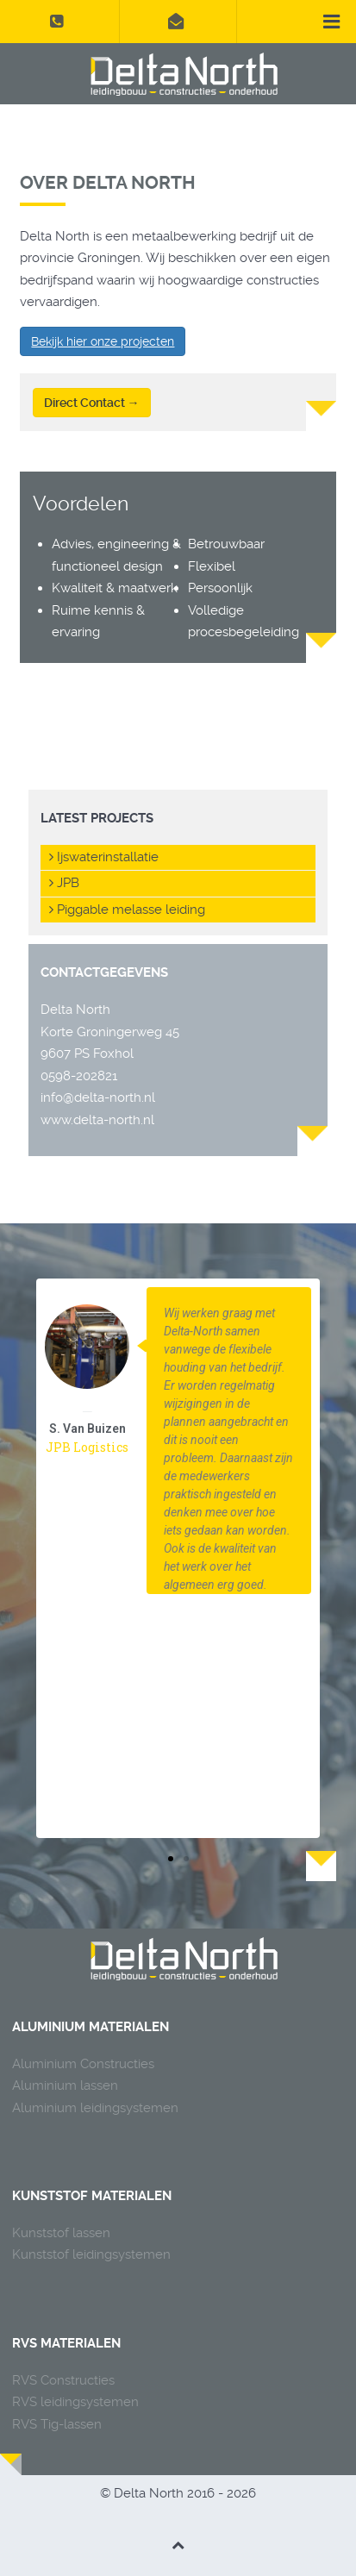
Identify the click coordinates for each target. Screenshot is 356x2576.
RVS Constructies (63, 2380)
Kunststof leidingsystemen (91, 2254)
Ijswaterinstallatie (104, 857)
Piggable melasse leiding (127, 909)
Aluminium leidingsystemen (95, 2108)
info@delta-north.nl (98, 1097)
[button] (170, 1858)
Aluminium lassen (65, 2085)
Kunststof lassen (61, 2233)
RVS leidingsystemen (75, 2402)
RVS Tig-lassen (57, 2424)
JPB (64, 883)
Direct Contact (92, 403)
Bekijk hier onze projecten (102, 341)
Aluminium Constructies (83, 2064)
